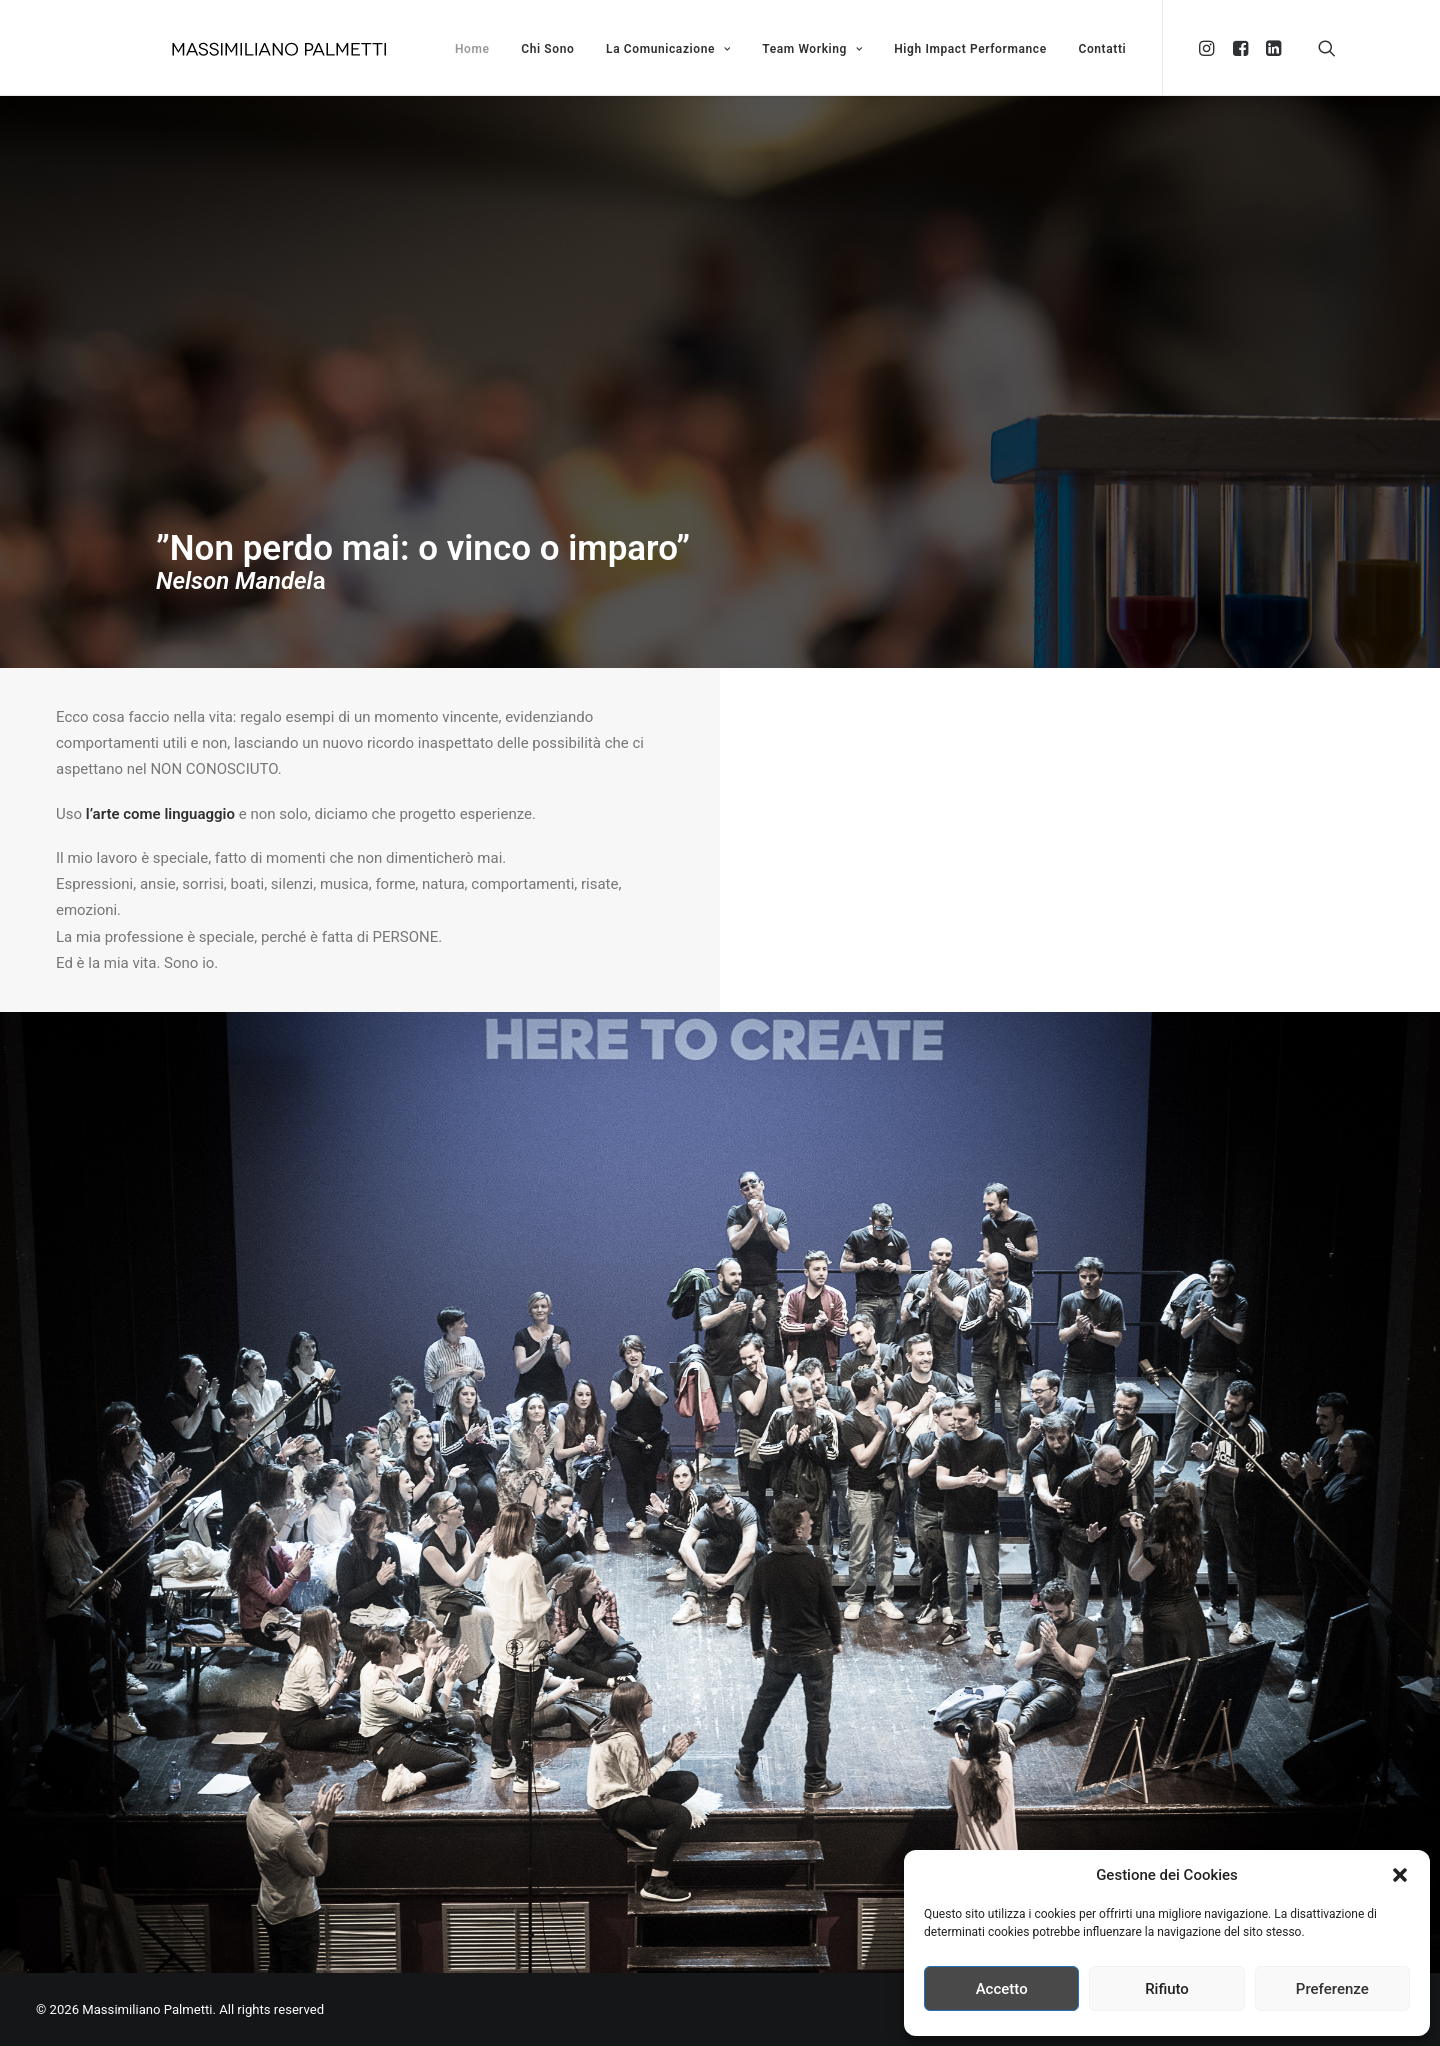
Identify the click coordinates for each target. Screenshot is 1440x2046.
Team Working (812, 49)
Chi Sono (547, 49)
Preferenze (1332, 1989)
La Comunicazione (668, 49)
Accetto (1002, 1989)
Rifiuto (1167, 1989)
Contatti (1102, 49)
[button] (1400, 1875)
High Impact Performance (970, 49)
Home (472, 49)
